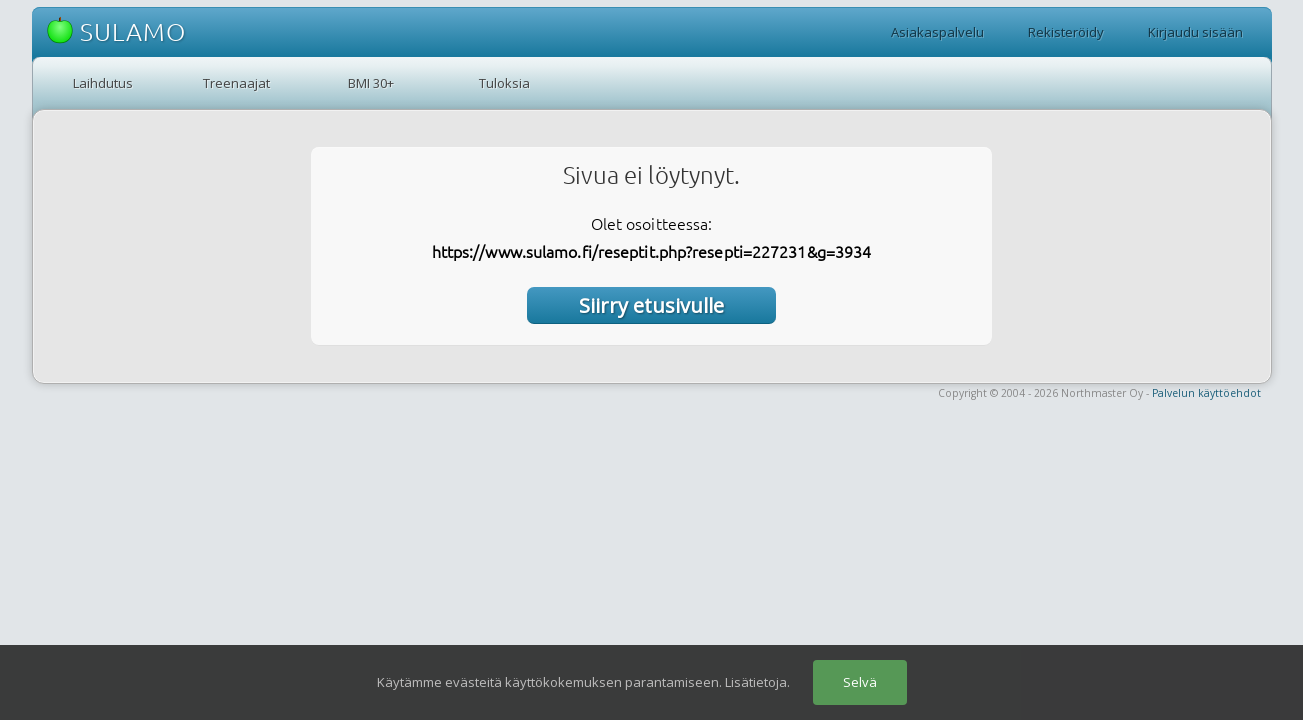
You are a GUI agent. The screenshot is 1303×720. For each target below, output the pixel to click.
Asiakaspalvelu (937, 32)
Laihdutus (103, 83)
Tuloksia (504, 83)
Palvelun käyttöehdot (1206, 393)
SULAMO (117, 31)
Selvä (860, 682)
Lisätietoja (756, 682)
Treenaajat (236, 83)
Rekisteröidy (1066, 32)
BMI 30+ (371, 83)
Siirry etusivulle (651, 305)
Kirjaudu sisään (1195, 32)
